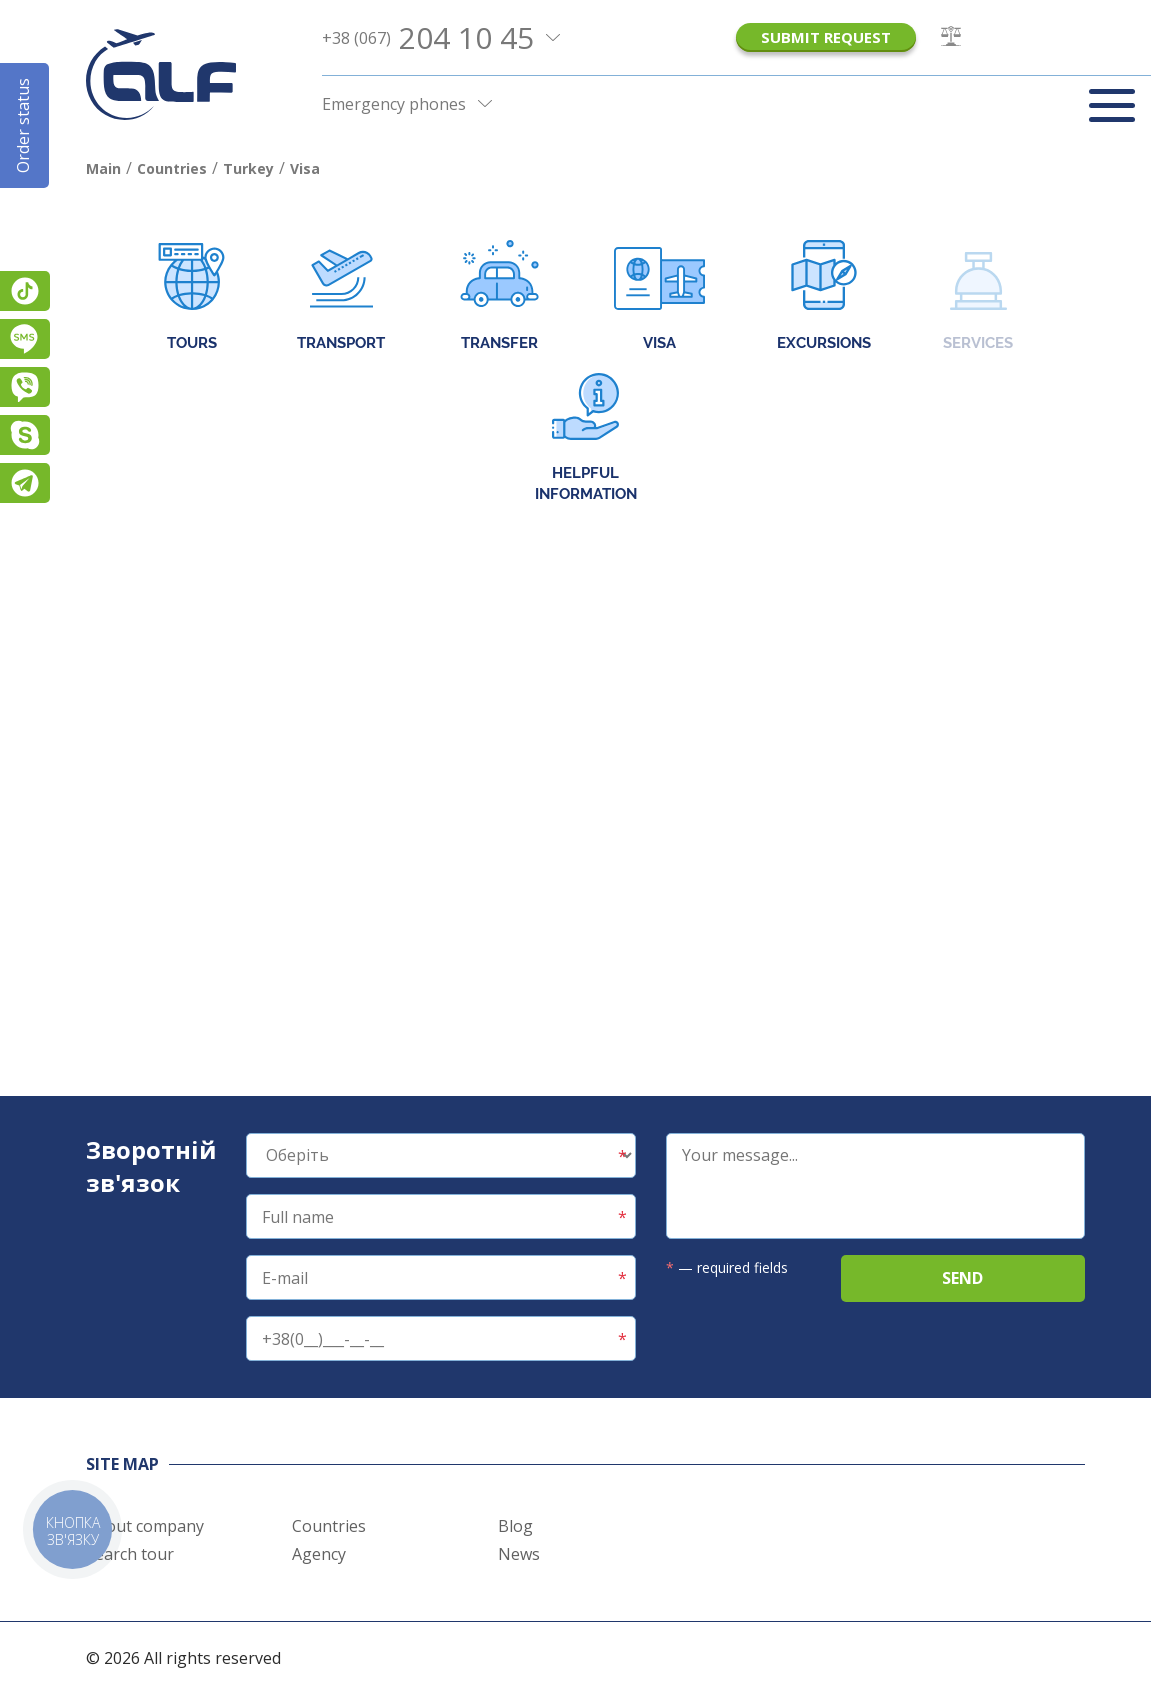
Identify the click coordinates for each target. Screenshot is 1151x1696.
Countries (329, 1526)
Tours (191, 297)
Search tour (130, 1554)
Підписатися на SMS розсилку (25, 339)
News (519, 1554)
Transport (341, 297)
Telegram (25, 483)
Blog (515, 1526)
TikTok (25, 291)
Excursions (824, 297)
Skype (25, 435)
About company (145, 1526)
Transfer (499, 297)
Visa (659, 297)
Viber (25, 387)
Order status (23, 125)
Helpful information (586, 438)
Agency (319, 1554)
